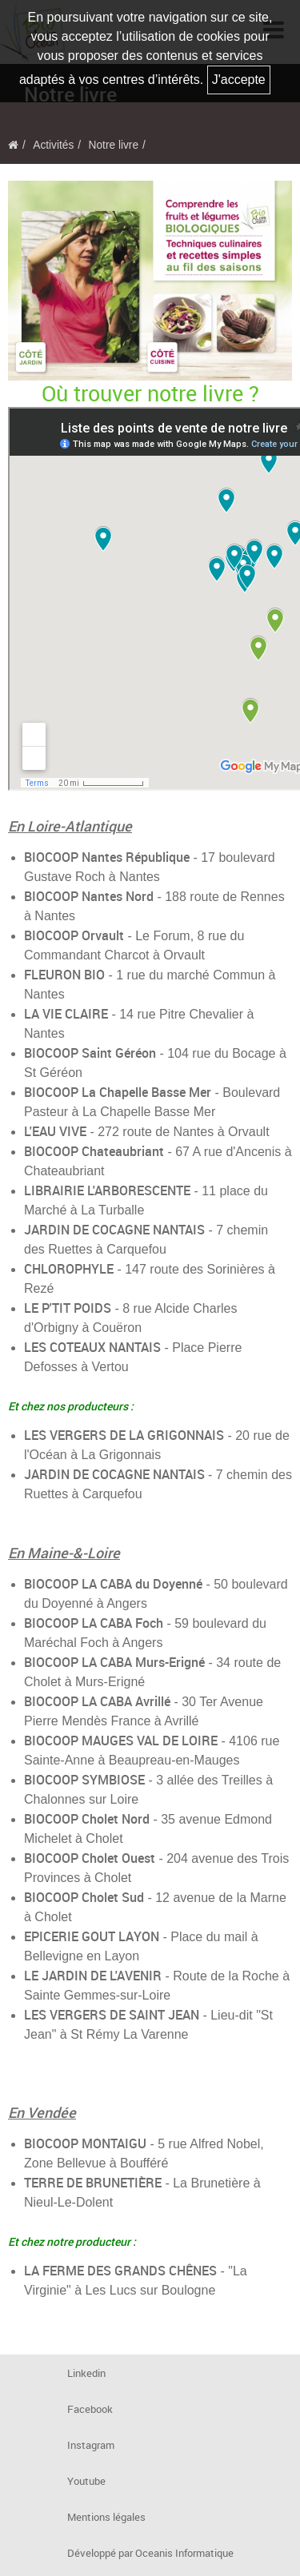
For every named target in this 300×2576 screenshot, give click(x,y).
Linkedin (86, 2373)
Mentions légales (106, 2517)
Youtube (86, 2481)
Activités (53, 145)
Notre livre (113, 145)
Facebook (90, 2409)
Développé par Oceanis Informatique (150, 2553)
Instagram (90, 2445)
